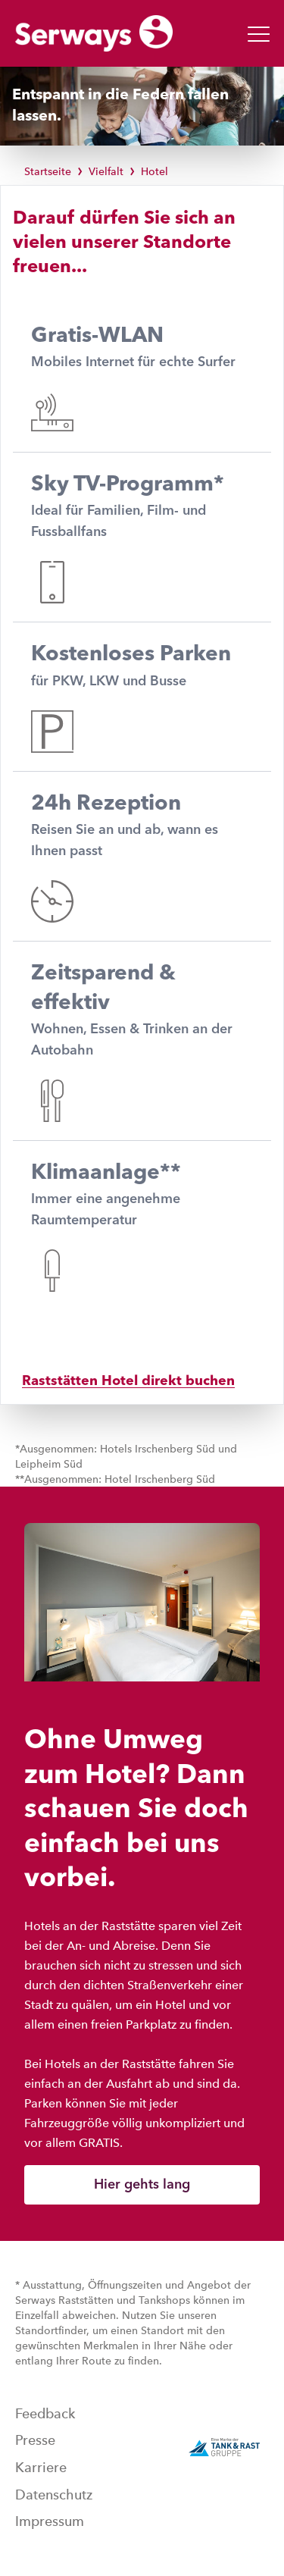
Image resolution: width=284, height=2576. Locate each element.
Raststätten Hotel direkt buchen (128, 1381)
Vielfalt (106, 171)
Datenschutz (53, 2495)
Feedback (45, 2413)
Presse (35, 2440)
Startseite (47, 171)
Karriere (41, 2467)
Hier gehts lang (142, 2185)
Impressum (49, 2521)
